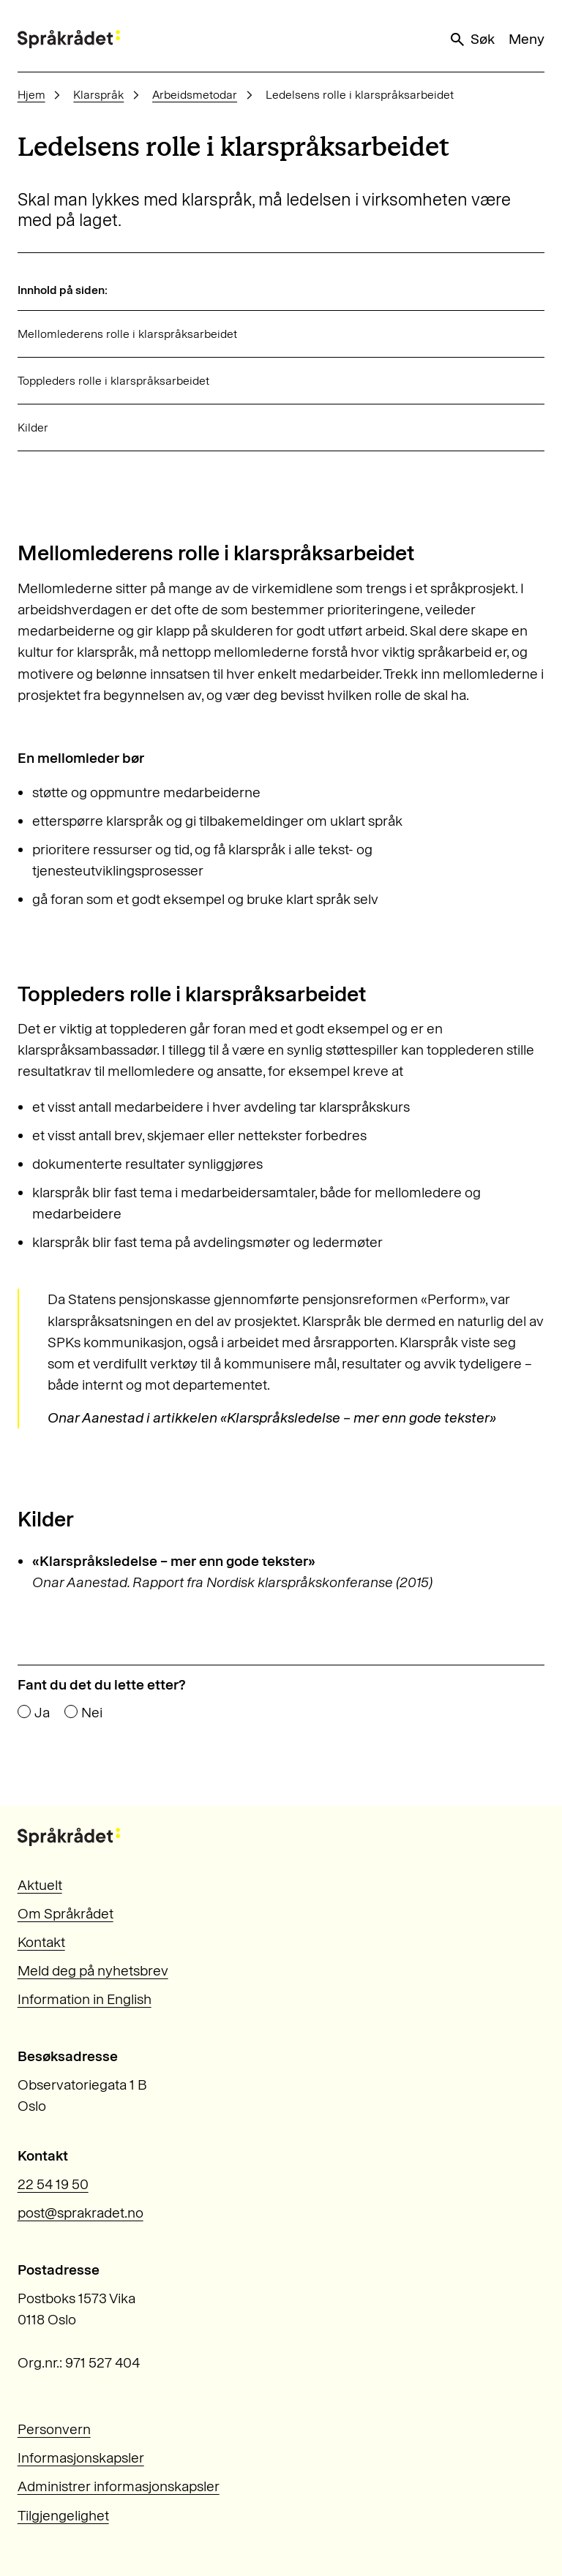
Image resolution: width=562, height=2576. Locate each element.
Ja (42, 1712)
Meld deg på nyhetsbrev (93, 1970)
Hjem (31, 95)
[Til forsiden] (69, 39)
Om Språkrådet (65, 1913)
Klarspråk (98, 95)
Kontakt (41, 1942)
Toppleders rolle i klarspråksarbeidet (113, 381)
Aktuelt (40, 1885)
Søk (471, 39)
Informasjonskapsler (81, 2457)
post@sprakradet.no (80, 2212)
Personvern (54, 2429)
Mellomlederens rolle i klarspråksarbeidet (127, 334)
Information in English (84, 1999)
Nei (91, 1712)
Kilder (33, 427)
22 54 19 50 (53, 2184)
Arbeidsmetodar (194, 95)
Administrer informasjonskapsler (119, 2486)
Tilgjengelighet (63, 2515)
